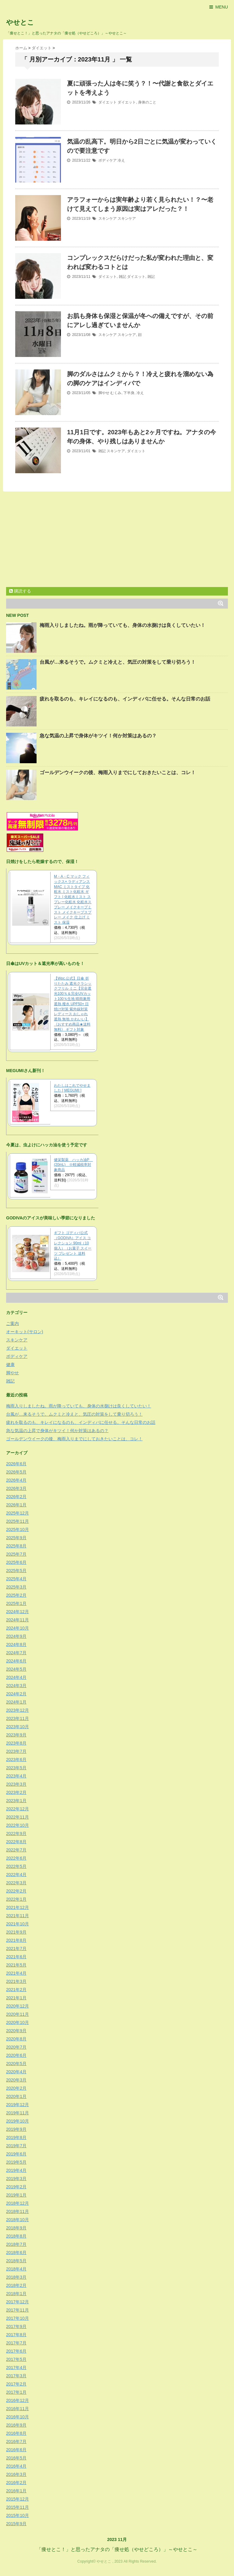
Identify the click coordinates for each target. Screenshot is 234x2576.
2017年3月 (16, 2375)
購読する (20, 591)
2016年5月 (16, 2457)
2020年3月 (16, 2080)
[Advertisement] (57, 540)
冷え (121, 160)
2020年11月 (17, 2014)
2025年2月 (16, 1595)
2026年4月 (16, 1480)
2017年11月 (17, 2310)
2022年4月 (16, 1874)
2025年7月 (16, 1554)
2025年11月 (17, 1521)
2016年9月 (16, 2425)
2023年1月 (16, 1800)
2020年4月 (16, 2071)
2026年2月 (16, 1496)
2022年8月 (16, 1841)
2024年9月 (16, 1636)
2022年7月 (16, 1849)
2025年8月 (16, 1545)
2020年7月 (16, 2047)
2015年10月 (17, 2515)
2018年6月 (16, 2252)
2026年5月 (16, 1472)
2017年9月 (16, 2326)
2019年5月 (16, 2162)
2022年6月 (16, 1858)
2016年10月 (17, 2416)
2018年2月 (16, 2285)
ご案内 (12, 1323)
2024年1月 (16, 1702)
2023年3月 (16, 1784)
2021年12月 (17, 1907)
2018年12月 (17, 2203)
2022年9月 (16, 1833)
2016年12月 (17, 2400)
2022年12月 (17, 1808)
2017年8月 (16, 2334)
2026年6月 (16, 1463)
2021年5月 (16, 1965)
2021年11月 (17, 1915)
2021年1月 (16, 1997)
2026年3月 (16, 1488)
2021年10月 (17, 1923)
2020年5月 (16, 2063)
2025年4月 (16, 1578)
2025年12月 (17, 1513)
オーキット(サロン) (24, 1331)
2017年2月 (16, 2384)
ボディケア (107, 160)
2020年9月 (16, 2030)
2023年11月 (17, 1718)
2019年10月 (17, 2121)
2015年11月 (17, 2507)
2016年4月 (16, 2466)
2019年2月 (16, 2186)
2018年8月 (16, 2236)
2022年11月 (17, 1817)
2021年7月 (16, 1948)
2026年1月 (16, 1504)
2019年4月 (16, 2170)
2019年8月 (16, 2137)
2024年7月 (16, 1652)
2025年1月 (16, 1603)
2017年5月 (16, 2359)
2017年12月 (17, 2301)
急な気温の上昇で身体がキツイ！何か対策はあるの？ (98, 735)
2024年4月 (16, 1677)
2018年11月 (17, 2211)
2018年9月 (16, 2227)
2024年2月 (16, 1693)
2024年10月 (17, 1628)
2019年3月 (16, 2178)
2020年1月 (16, 2096)
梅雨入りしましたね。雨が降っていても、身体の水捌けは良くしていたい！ (122, 625)
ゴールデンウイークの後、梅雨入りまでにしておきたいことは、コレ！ (118, 772)
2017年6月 (16, 2351)
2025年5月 (16, 1570)
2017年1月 (16, 2392)
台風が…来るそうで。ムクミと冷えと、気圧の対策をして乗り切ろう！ (118, 662)
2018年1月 (16, 2293)
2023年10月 (17, 1726)
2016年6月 (16, 2449)
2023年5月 (16, 1767)
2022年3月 (16, 1882)
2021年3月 (16, 1981)
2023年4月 (16, 1776)
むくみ (115, 393)
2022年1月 (16, 1899)
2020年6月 (16, 2055)
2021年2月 (16, 1989)
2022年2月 (16, 1891)
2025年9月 (16, 1537)
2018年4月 (16, 2269)
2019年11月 (17, 2112)
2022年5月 (16, 1866)
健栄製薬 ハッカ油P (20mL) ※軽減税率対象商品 (73, 1165)
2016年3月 (16, 2474)
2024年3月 (16, 1685)
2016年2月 (16, 2482)
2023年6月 (16, 1759)
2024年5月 (16, 1669)
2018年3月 (16, 2277)
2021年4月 (16, 1973)
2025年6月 (16, 1562)
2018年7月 (16, 2244)
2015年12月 (17, 2499)
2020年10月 (17, 2022)
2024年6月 (16, 1660)
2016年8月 (16, 2433)
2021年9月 (16, 1932)
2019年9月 (16, 2129)
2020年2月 (16, 2088)
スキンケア (107, 218)
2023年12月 (17, 1710)
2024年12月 (17, 1611)
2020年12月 (17, 2006)
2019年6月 (16, 2153)
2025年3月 (16, 1587)
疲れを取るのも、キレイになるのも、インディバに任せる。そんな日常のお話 (125, 698)
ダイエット (107, 102)
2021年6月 (16, 1956)
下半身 (128, 393)
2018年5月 (16, 2260)
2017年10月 (17, 2318)
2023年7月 (16, 1751)
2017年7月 (16, 2342)
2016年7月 (16, 2441)
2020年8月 (16, 2038)
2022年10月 (17, 1825)
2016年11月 (17, 2408)
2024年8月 (16, 1644)
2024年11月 (17, 1619)
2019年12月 (17, 2104)
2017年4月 (16, 2367)
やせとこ (20, 22)
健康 (10, 1364)
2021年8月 (16, 1940)
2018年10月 (17, 2219)
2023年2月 (16, 1792)
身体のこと (147, 102)
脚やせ (103, 393)
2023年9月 (16, 1734)
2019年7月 (16, 2145)
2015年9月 (16, 2523)
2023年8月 (16, 1743)
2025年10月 (17, 1529)
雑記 (122, 276)
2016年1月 (16, 2490)
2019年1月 (16, 2195)
